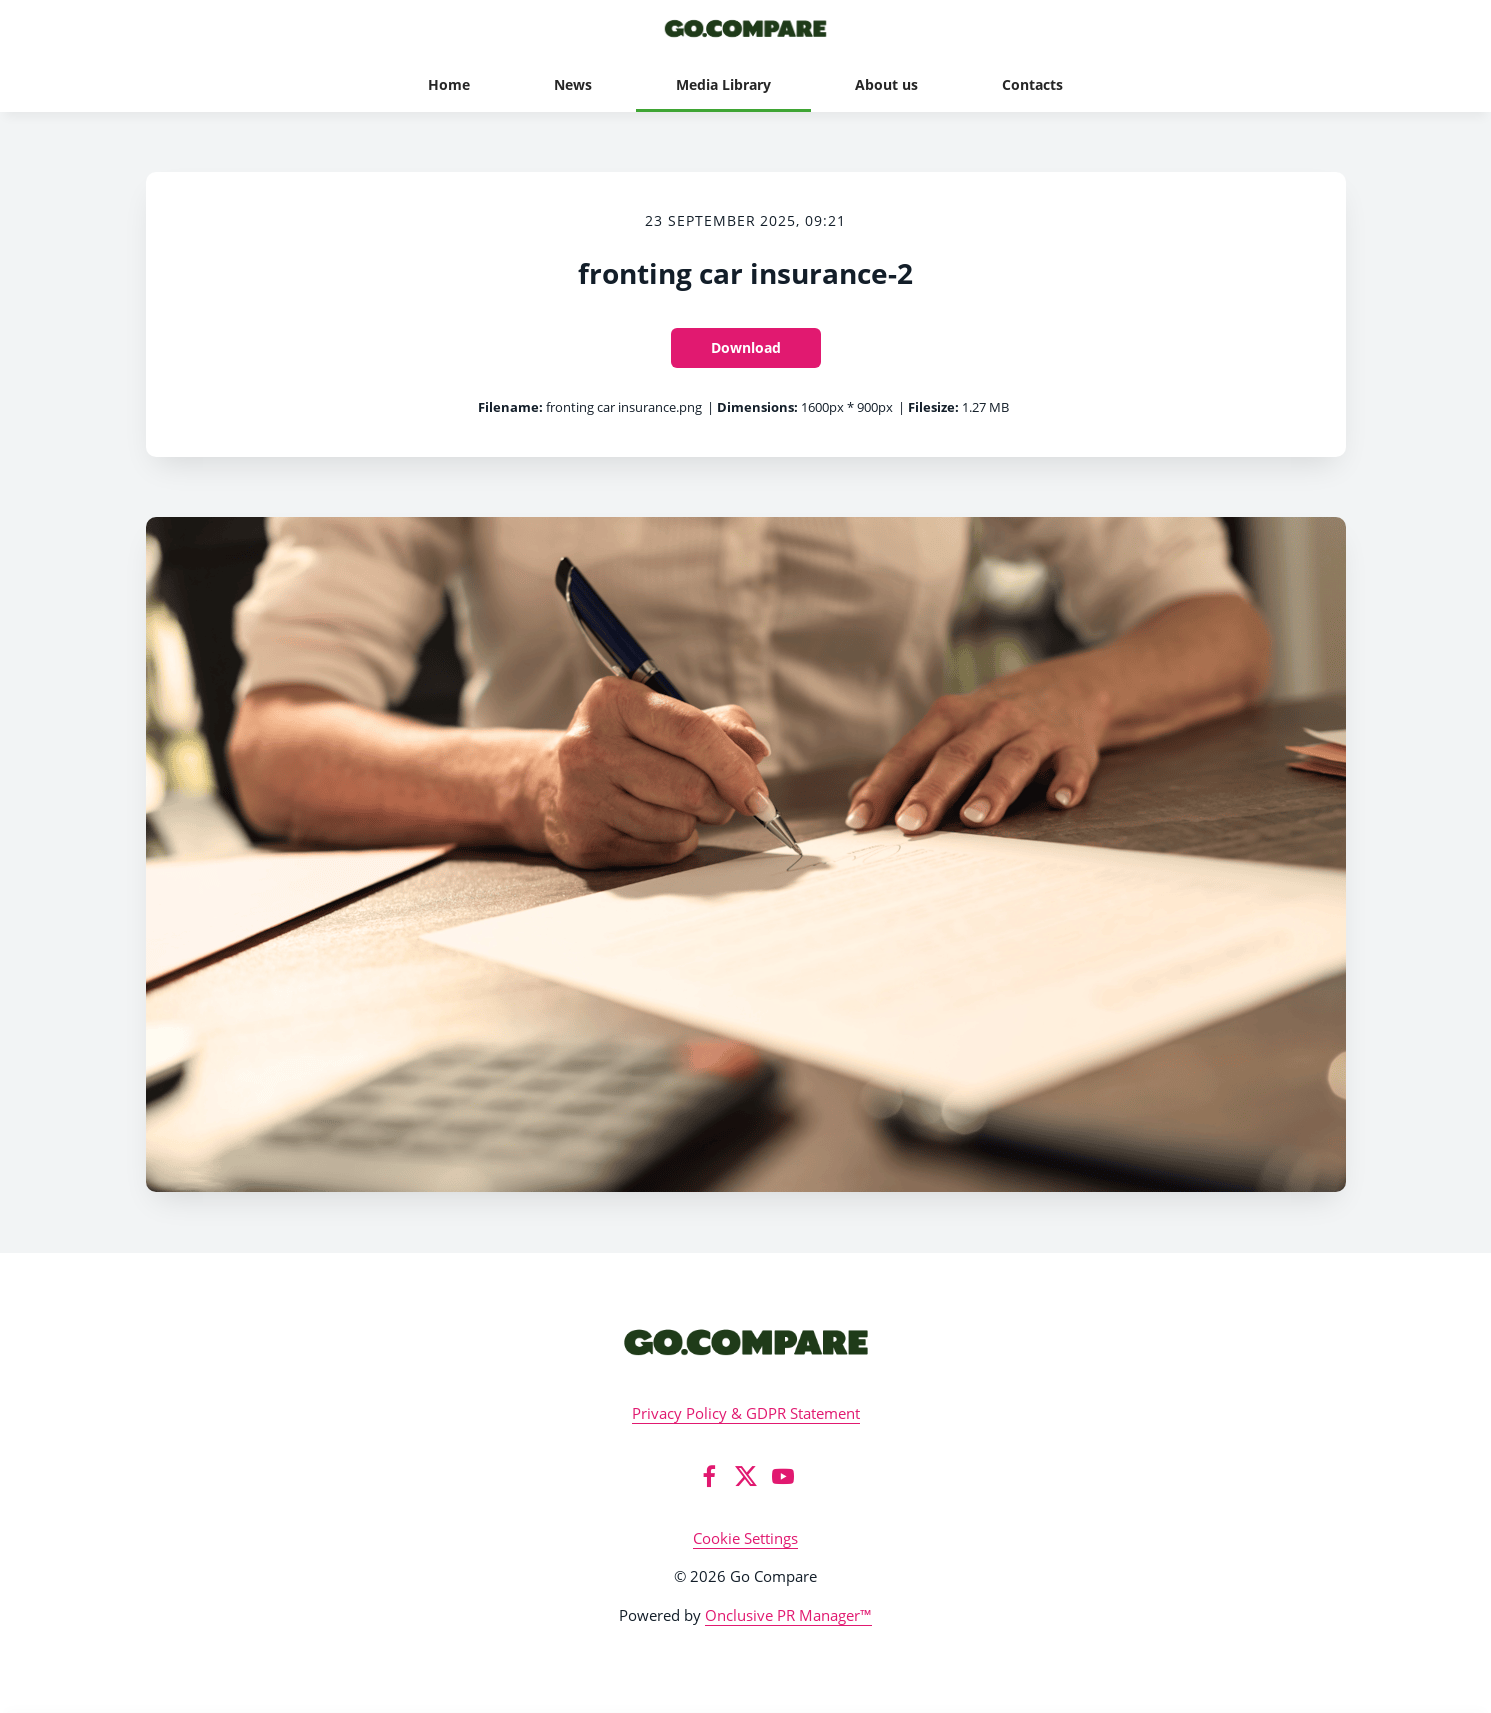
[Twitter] (746, 1476)
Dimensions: (757, 407)
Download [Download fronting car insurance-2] (746, 347)
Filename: (510, 407)
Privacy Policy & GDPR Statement (746, 1413)
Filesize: (933, 407)
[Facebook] (709, 1476)
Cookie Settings (745, 1538)
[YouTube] (783, 1476)
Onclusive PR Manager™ (788, 1615)
